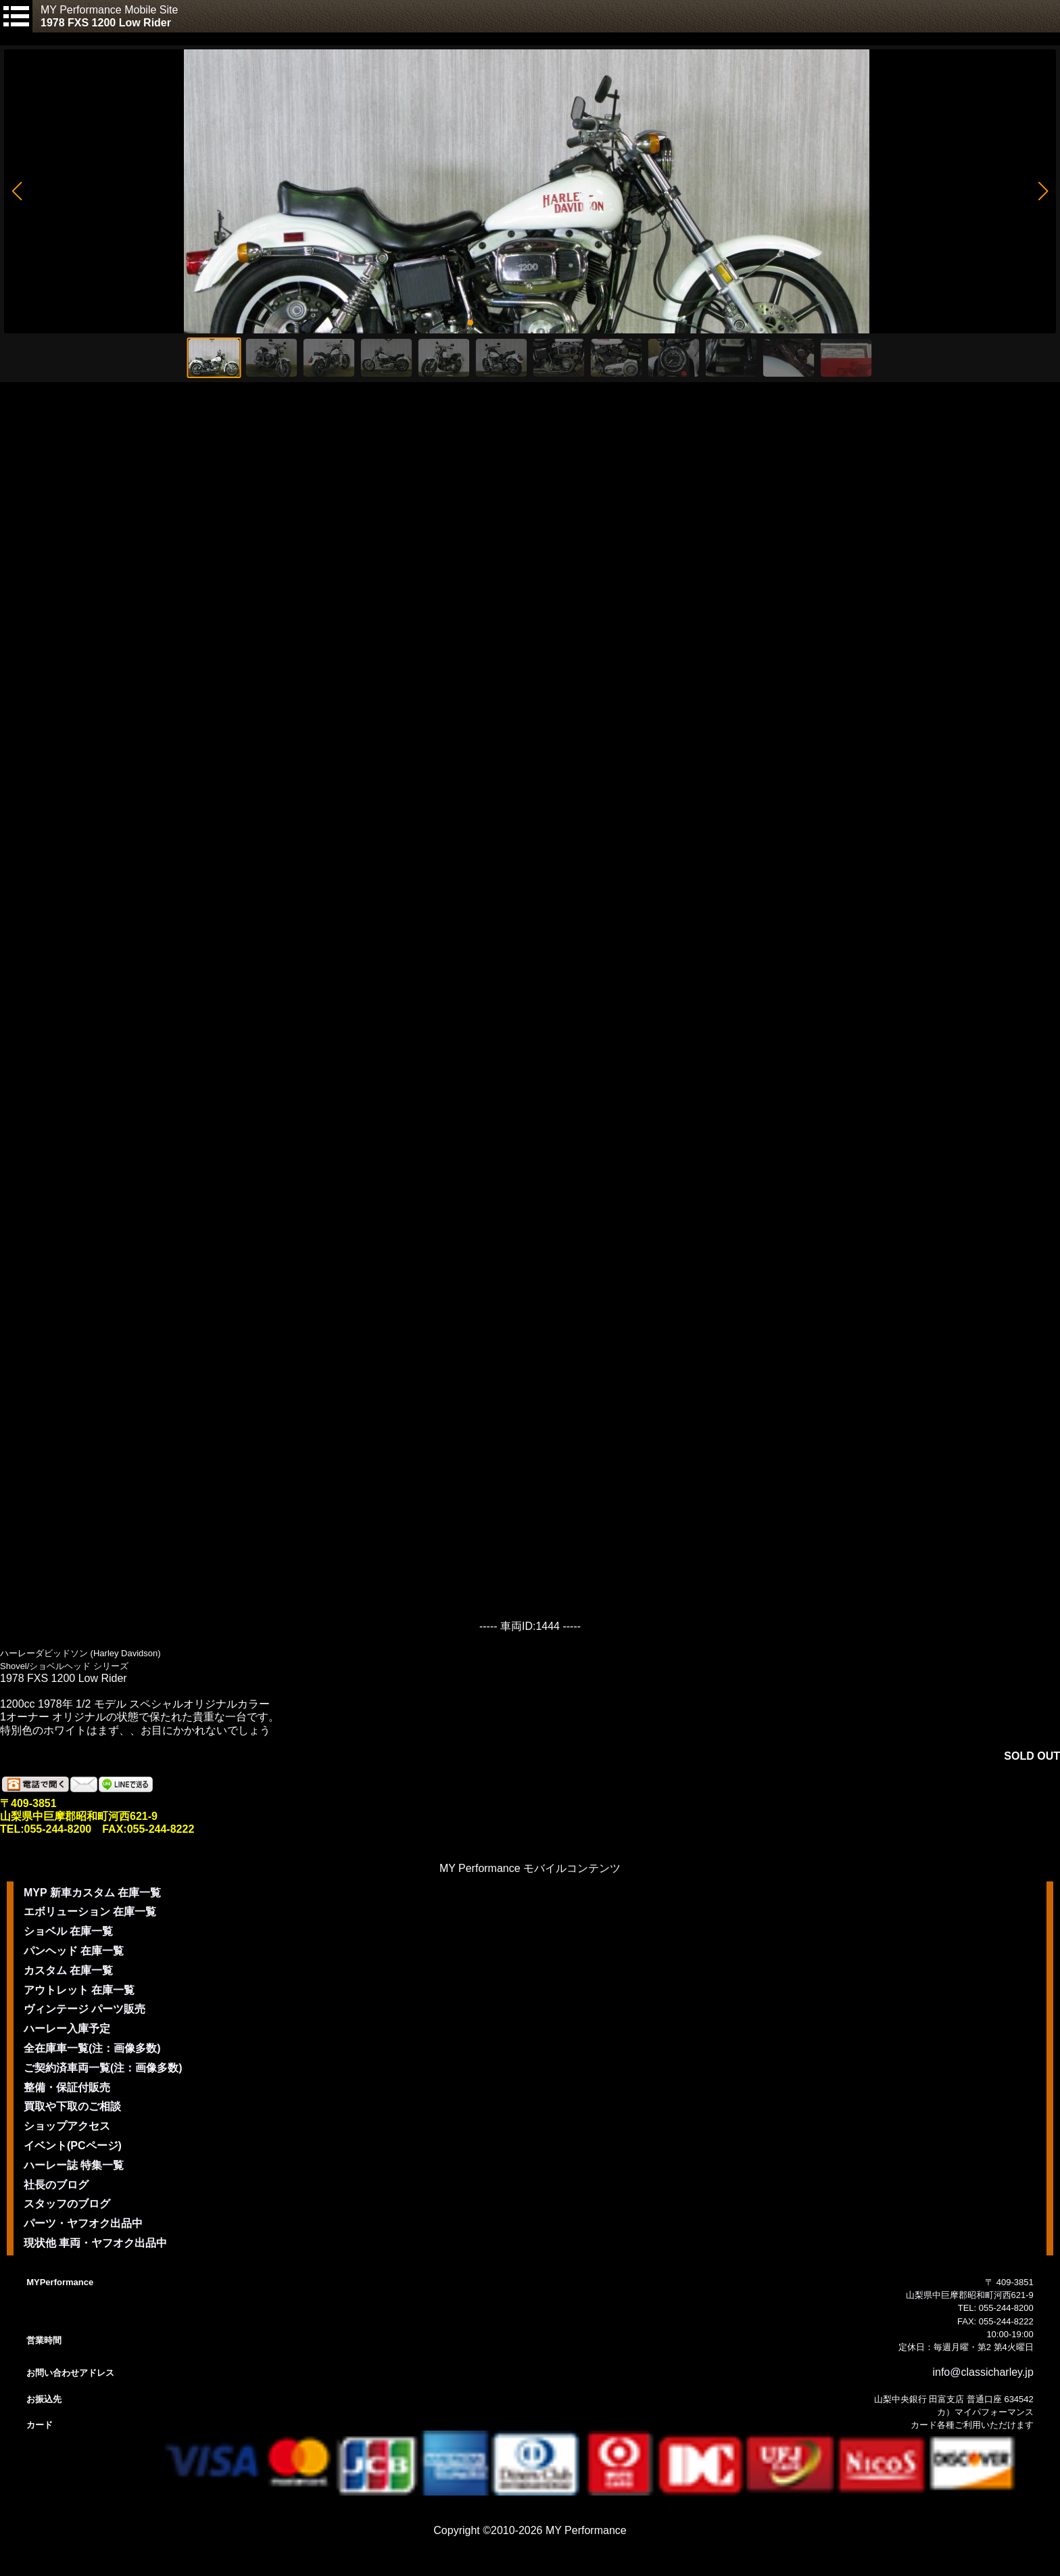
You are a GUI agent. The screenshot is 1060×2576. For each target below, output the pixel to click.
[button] (16, 191)
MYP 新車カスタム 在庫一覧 (92, 1892)
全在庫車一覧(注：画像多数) (92, 2048)
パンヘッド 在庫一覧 (74, 1951)
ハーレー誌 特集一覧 (74, 2165)
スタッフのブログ (67, 2203)
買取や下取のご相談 (72, 2106)
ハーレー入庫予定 (67, 2028)
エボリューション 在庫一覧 (90, 1911)
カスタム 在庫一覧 (68, 1970)
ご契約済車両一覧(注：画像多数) (103, 2068)
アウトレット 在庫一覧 (79, 1990)
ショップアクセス (67, 2126)
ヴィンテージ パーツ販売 (84, 2009)
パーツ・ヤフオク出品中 (83, 2223)
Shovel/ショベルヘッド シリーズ (64, 1666)
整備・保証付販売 (67, 2087)
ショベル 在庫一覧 (68, 1931)
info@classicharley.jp (982, 2372)
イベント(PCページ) (73, 2145)
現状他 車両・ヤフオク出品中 (95, 2243)
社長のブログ (56, 2185)
